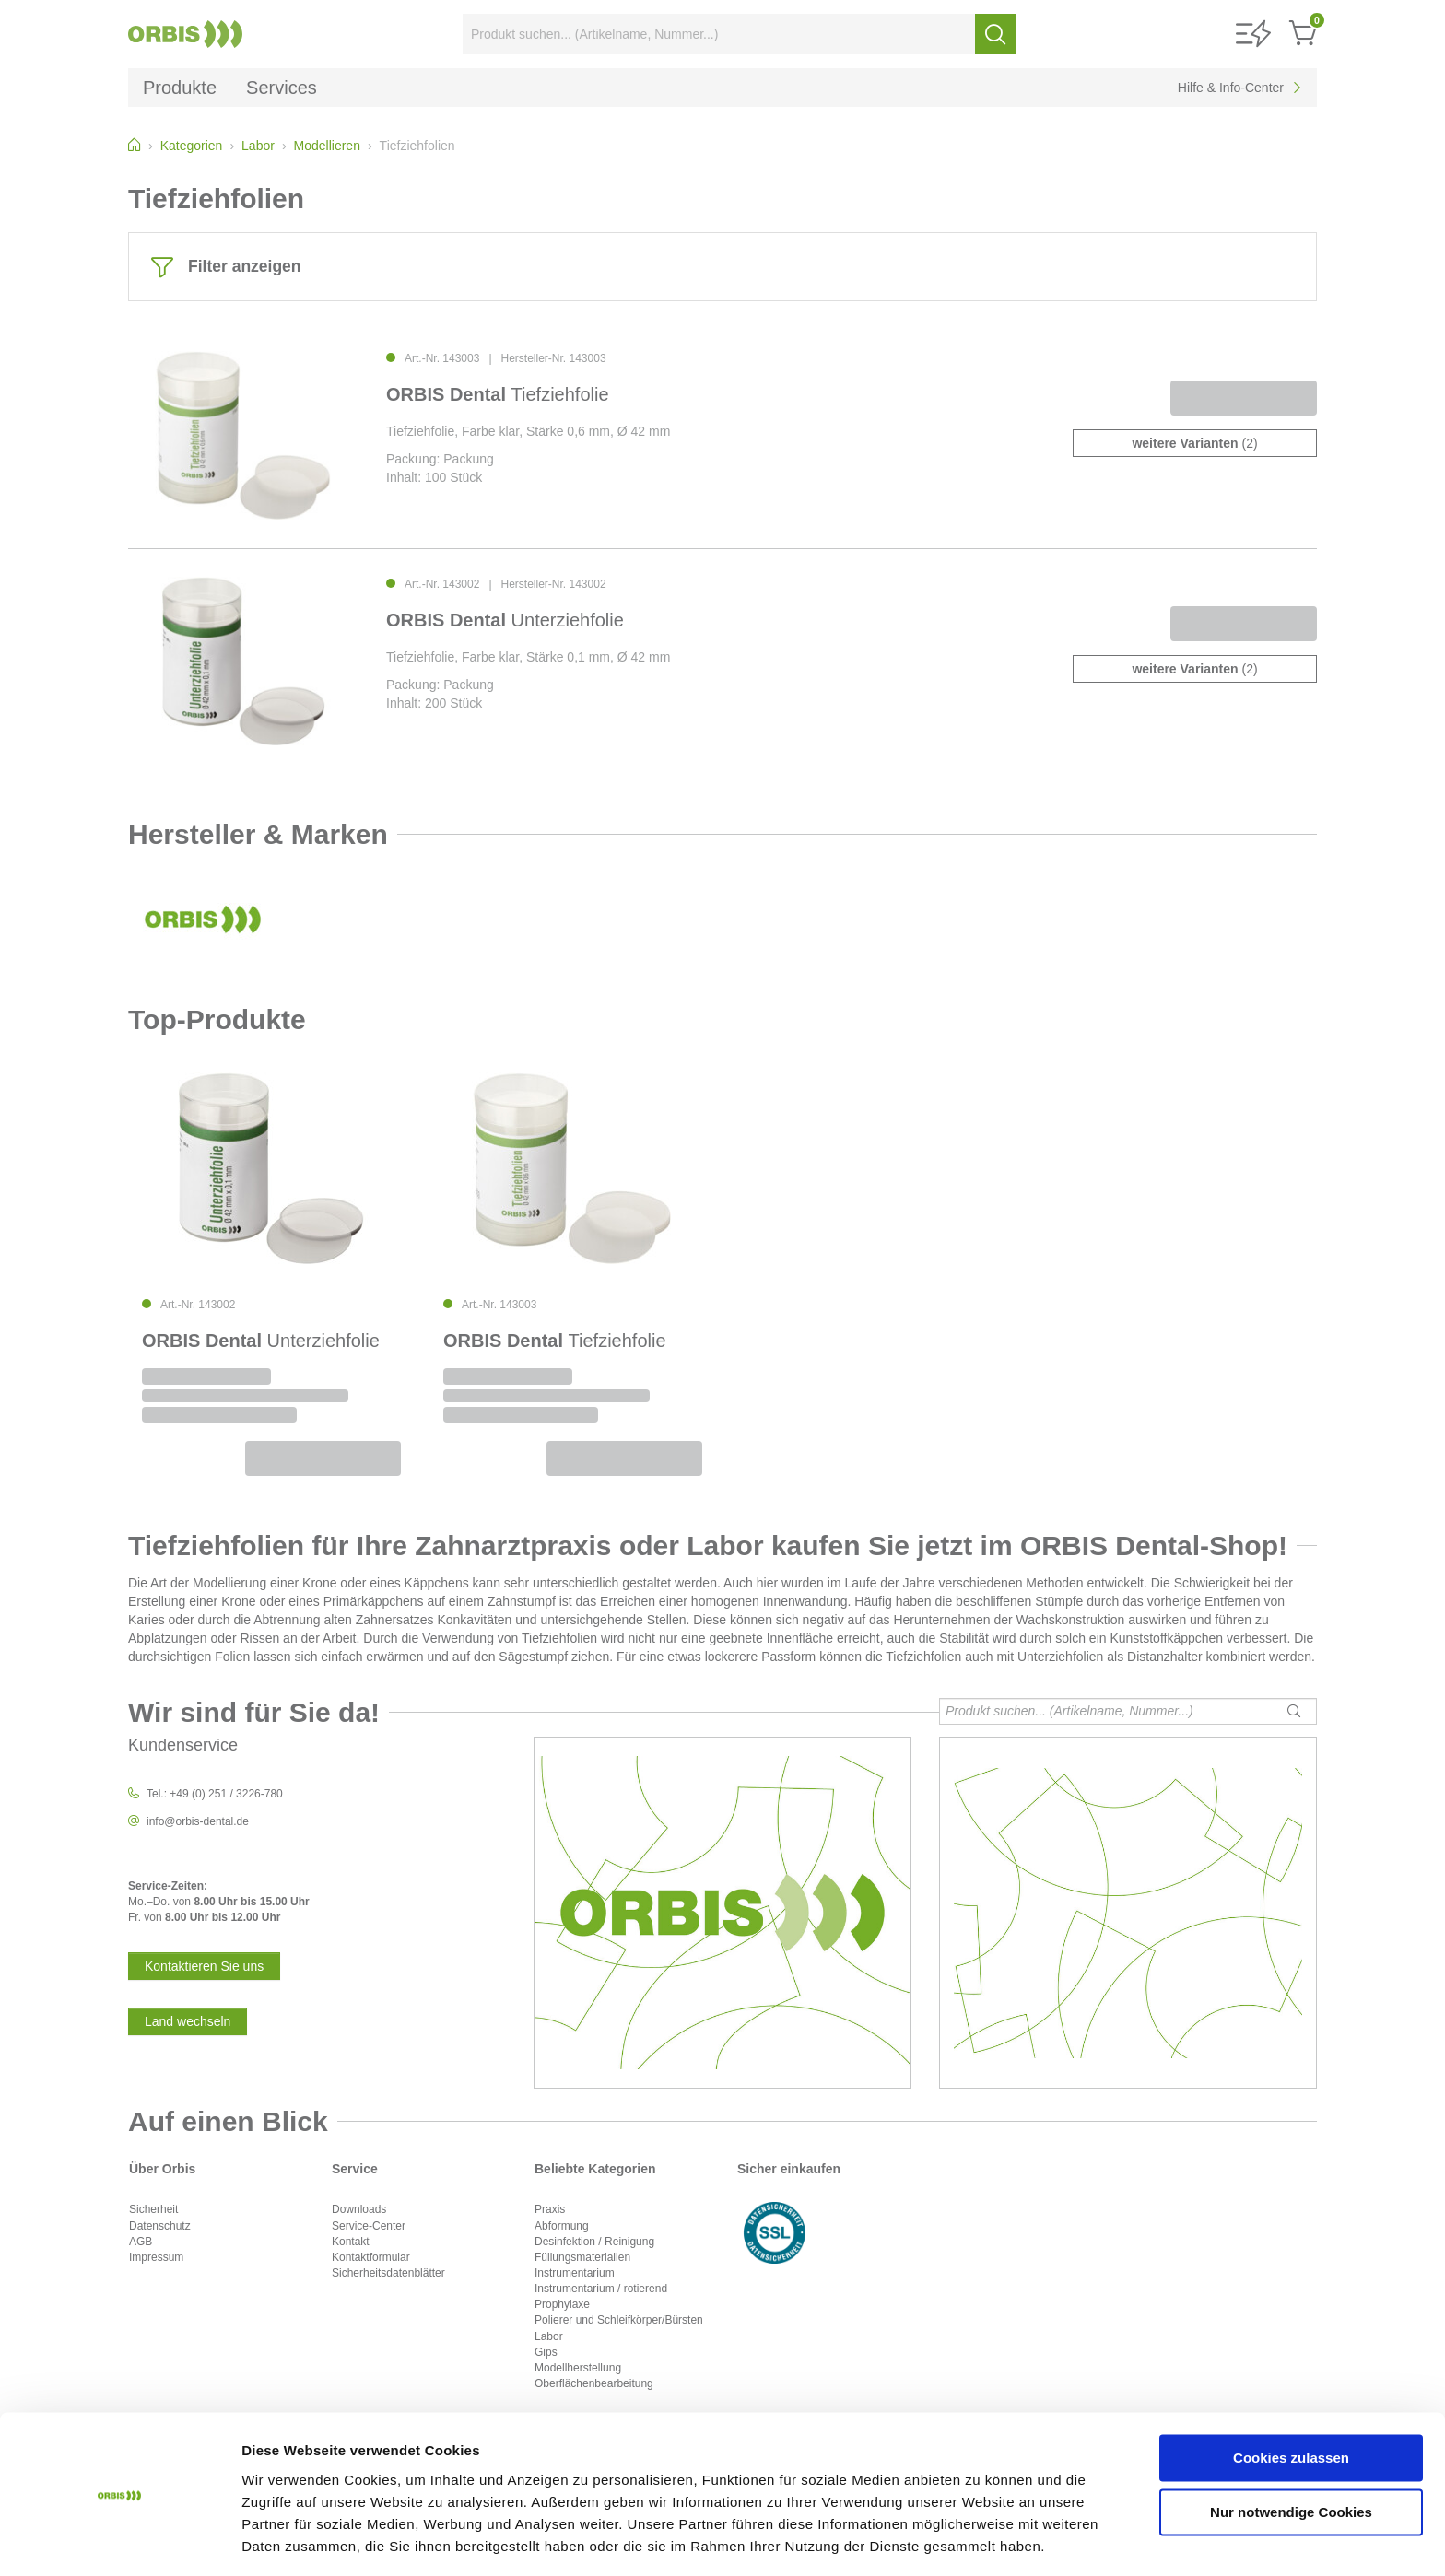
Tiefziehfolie (497, 394)
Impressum (156, 2257)
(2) (1194, 443)
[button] (1253, 34)
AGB (140, 2241)
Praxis (550, 2209)
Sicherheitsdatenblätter (388, 2272)
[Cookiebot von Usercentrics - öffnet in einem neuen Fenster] (119, 2540)
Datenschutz (160, 2225)
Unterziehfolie (505, 620)
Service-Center (368, 2225)
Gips (546, 2352)
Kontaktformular (371, 2257)
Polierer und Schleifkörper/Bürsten (619, 2319)
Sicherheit (153, 2209)
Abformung (562, 2225)
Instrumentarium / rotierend (601, 2288)
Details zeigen (288, 2539)
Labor (549, 2336)
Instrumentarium (575, 2272)
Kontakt (351, 2241)
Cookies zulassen (1291, 2401)
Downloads (359, 2209)
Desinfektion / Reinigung (594, 2241)
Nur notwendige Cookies (1291, 2455)
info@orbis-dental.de (198, 1821)
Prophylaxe (562, 2304)
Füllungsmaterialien (582, 2257)
